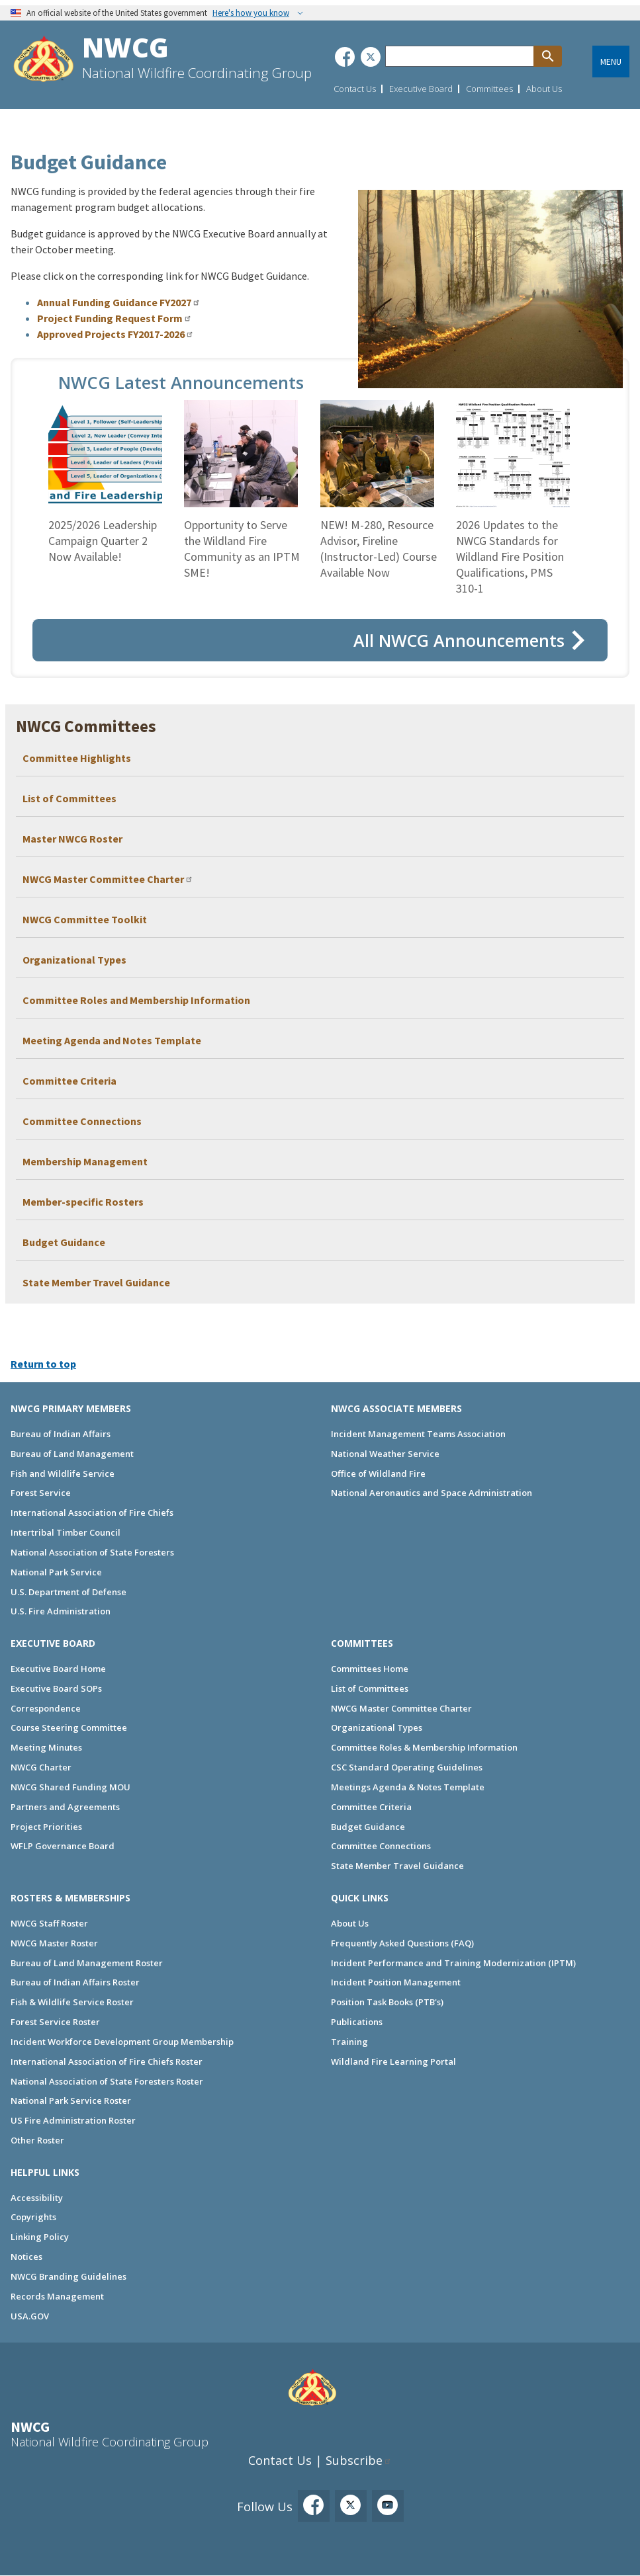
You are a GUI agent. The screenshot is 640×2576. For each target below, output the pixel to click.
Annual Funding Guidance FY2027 (114, 302)
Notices (26, 2257)
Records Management (57, 2296)
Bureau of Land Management (72, 1454)
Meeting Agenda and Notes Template (112, 1040)
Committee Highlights (77, 758)
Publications (357, 2022)
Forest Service (41, 1493)
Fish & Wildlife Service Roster (72, 2002)
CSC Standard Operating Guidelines (406, 1767)
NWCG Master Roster (54, 1943)
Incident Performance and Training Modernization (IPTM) (453, 1963)
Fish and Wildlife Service (62, 1473)
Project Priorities (46, 1827)
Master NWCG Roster (72, 838)
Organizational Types (74, 959)
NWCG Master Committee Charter (103, 879)
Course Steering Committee (69, 1727)
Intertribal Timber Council (65, 1532)
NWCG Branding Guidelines (68, 2276)
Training (349, 2042)
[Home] (44, 60)
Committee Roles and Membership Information (136, 1000)
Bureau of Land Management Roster (87, 1963)
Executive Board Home (58, 1669)
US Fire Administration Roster (73, 2120)
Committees (489, 89)
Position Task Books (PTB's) (387, 2002)
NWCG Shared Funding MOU (70, 1787)
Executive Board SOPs (56, 1688)
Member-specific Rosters (83, 1201)
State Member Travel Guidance (96, 1282)
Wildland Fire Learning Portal (393, 2061)
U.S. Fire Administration (61, 1611)
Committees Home (369, 1669)
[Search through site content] (459, 56)
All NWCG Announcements (459, 640)
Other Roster (37, 2140)
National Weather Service (385, 1454)
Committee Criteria (69, 1080)
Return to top (43, 1363)
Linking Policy (40, 2237)
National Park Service (56, 1572)
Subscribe (354, 2460)
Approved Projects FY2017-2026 (111, 334)
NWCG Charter (41, 1767)
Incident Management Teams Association (418, 1434)
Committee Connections (82, 1121)
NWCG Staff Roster (49, 1923)
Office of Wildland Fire (378, 1473)
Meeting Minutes (46, 1747)
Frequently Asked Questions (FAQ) (402, 1943)
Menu (610, 61)
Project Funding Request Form (110, 318)
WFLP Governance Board (62, 1846)
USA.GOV (30, 2316)
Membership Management (85, 1161)
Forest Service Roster (55, 2022)
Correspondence (46, 1708)
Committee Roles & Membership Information (424, 1747)
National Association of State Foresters (92, 1552)
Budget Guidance (64, 1242)
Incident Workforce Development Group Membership (122, 2042)
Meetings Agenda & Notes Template (407, 1787)
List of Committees (69, 798)
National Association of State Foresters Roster (107, 2081)
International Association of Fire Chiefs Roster (107, 2061)
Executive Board (421, 89)
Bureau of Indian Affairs (61, 1434)
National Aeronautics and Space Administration (431, 1493)
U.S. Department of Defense (68, 1592)
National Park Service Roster (71, 2100)
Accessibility (37, 2198)
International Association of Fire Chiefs (92, 1512)
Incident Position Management (396, 1982)
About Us (544, 89)
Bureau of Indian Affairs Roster (75, 1982)
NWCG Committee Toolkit (85, 919)
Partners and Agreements (65, 1807)
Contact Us (355, 89)
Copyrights (33, 2217)
